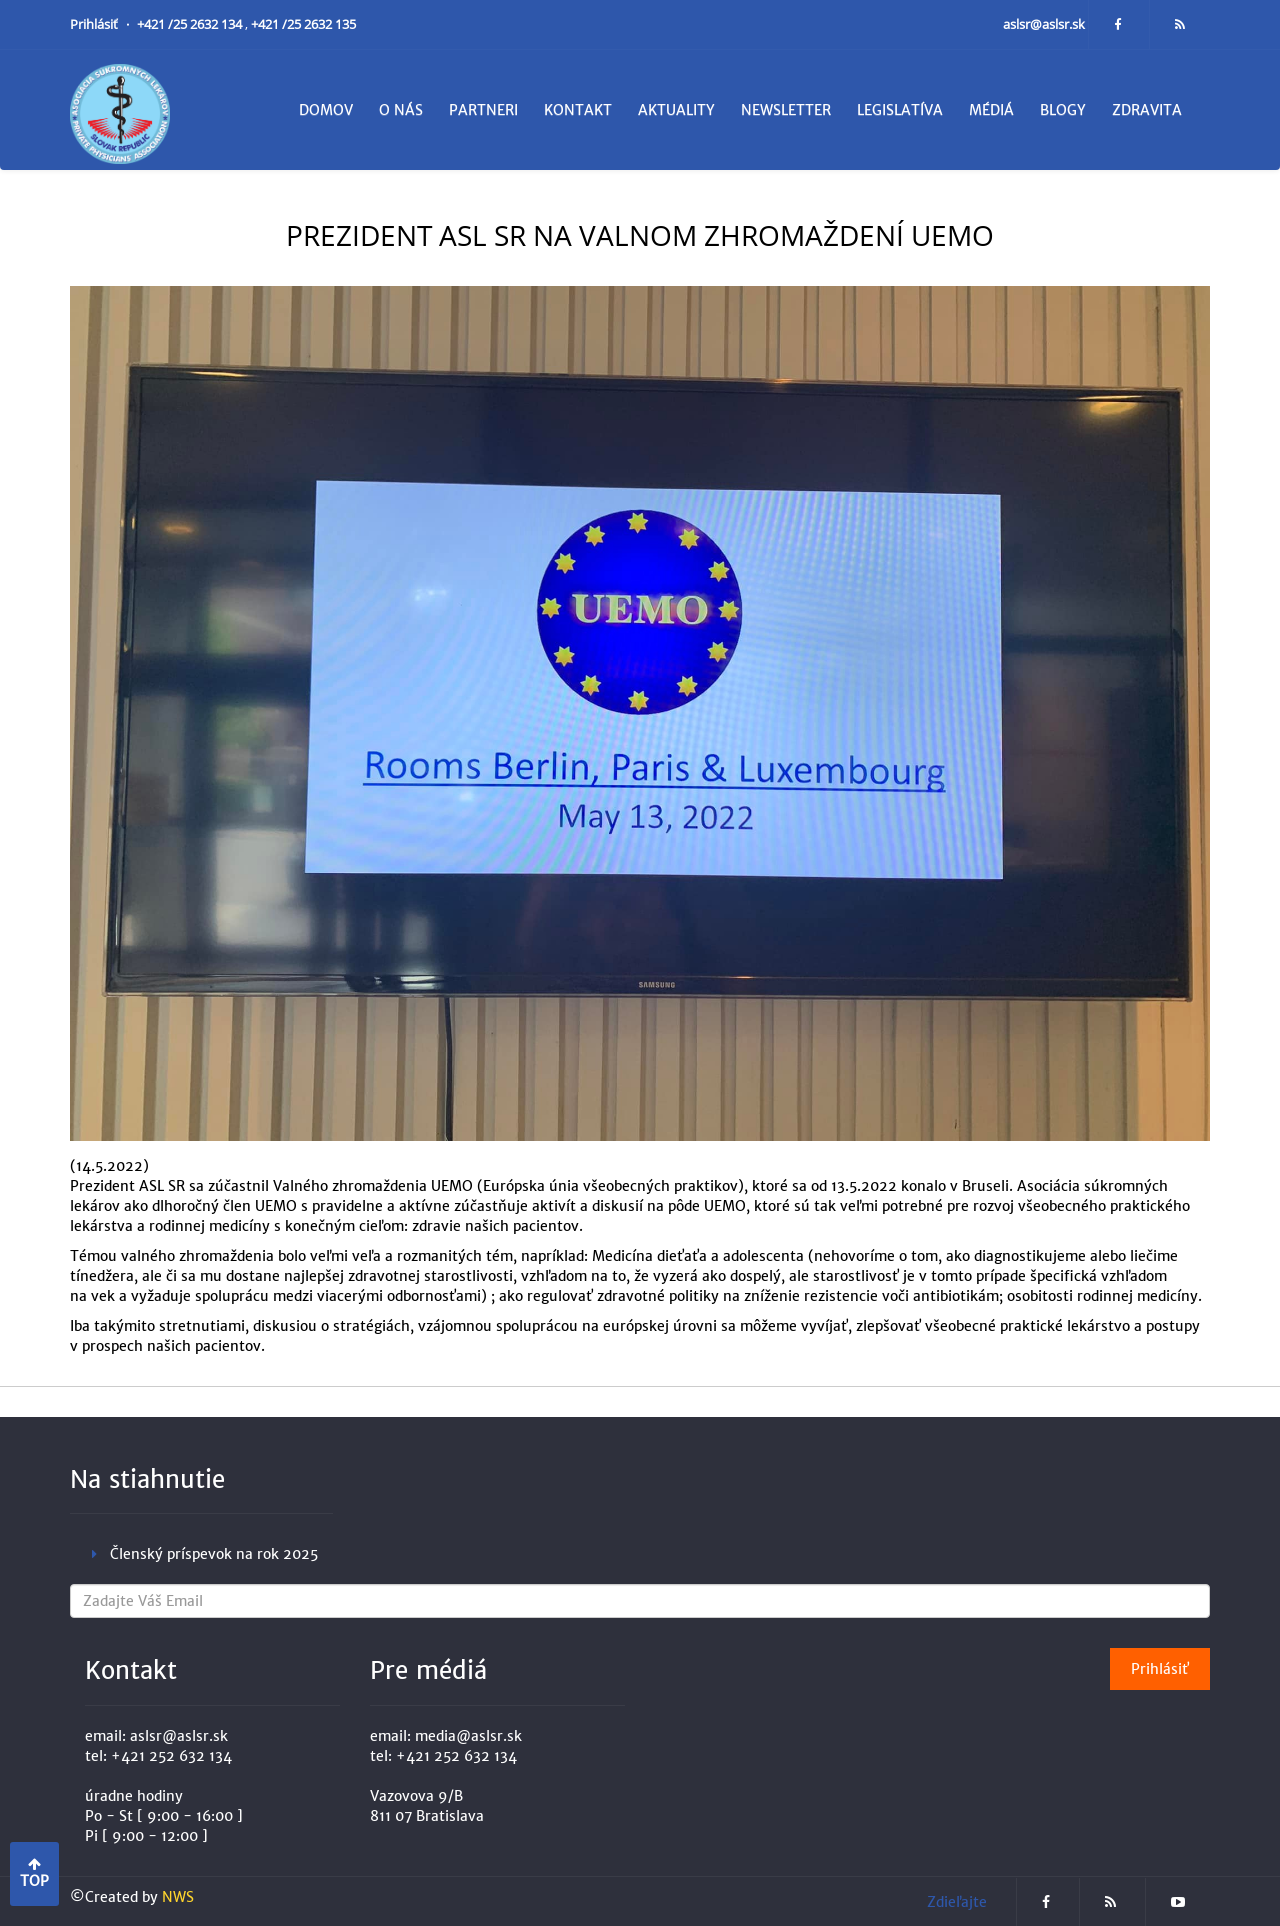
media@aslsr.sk (468, 1736)
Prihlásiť (95, 24)
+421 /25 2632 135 (303, 24)
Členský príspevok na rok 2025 (214, 1554)
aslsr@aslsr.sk (1045, 24)
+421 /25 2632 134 (191, 24)
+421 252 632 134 (171, 1756)
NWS (178, 1897)
